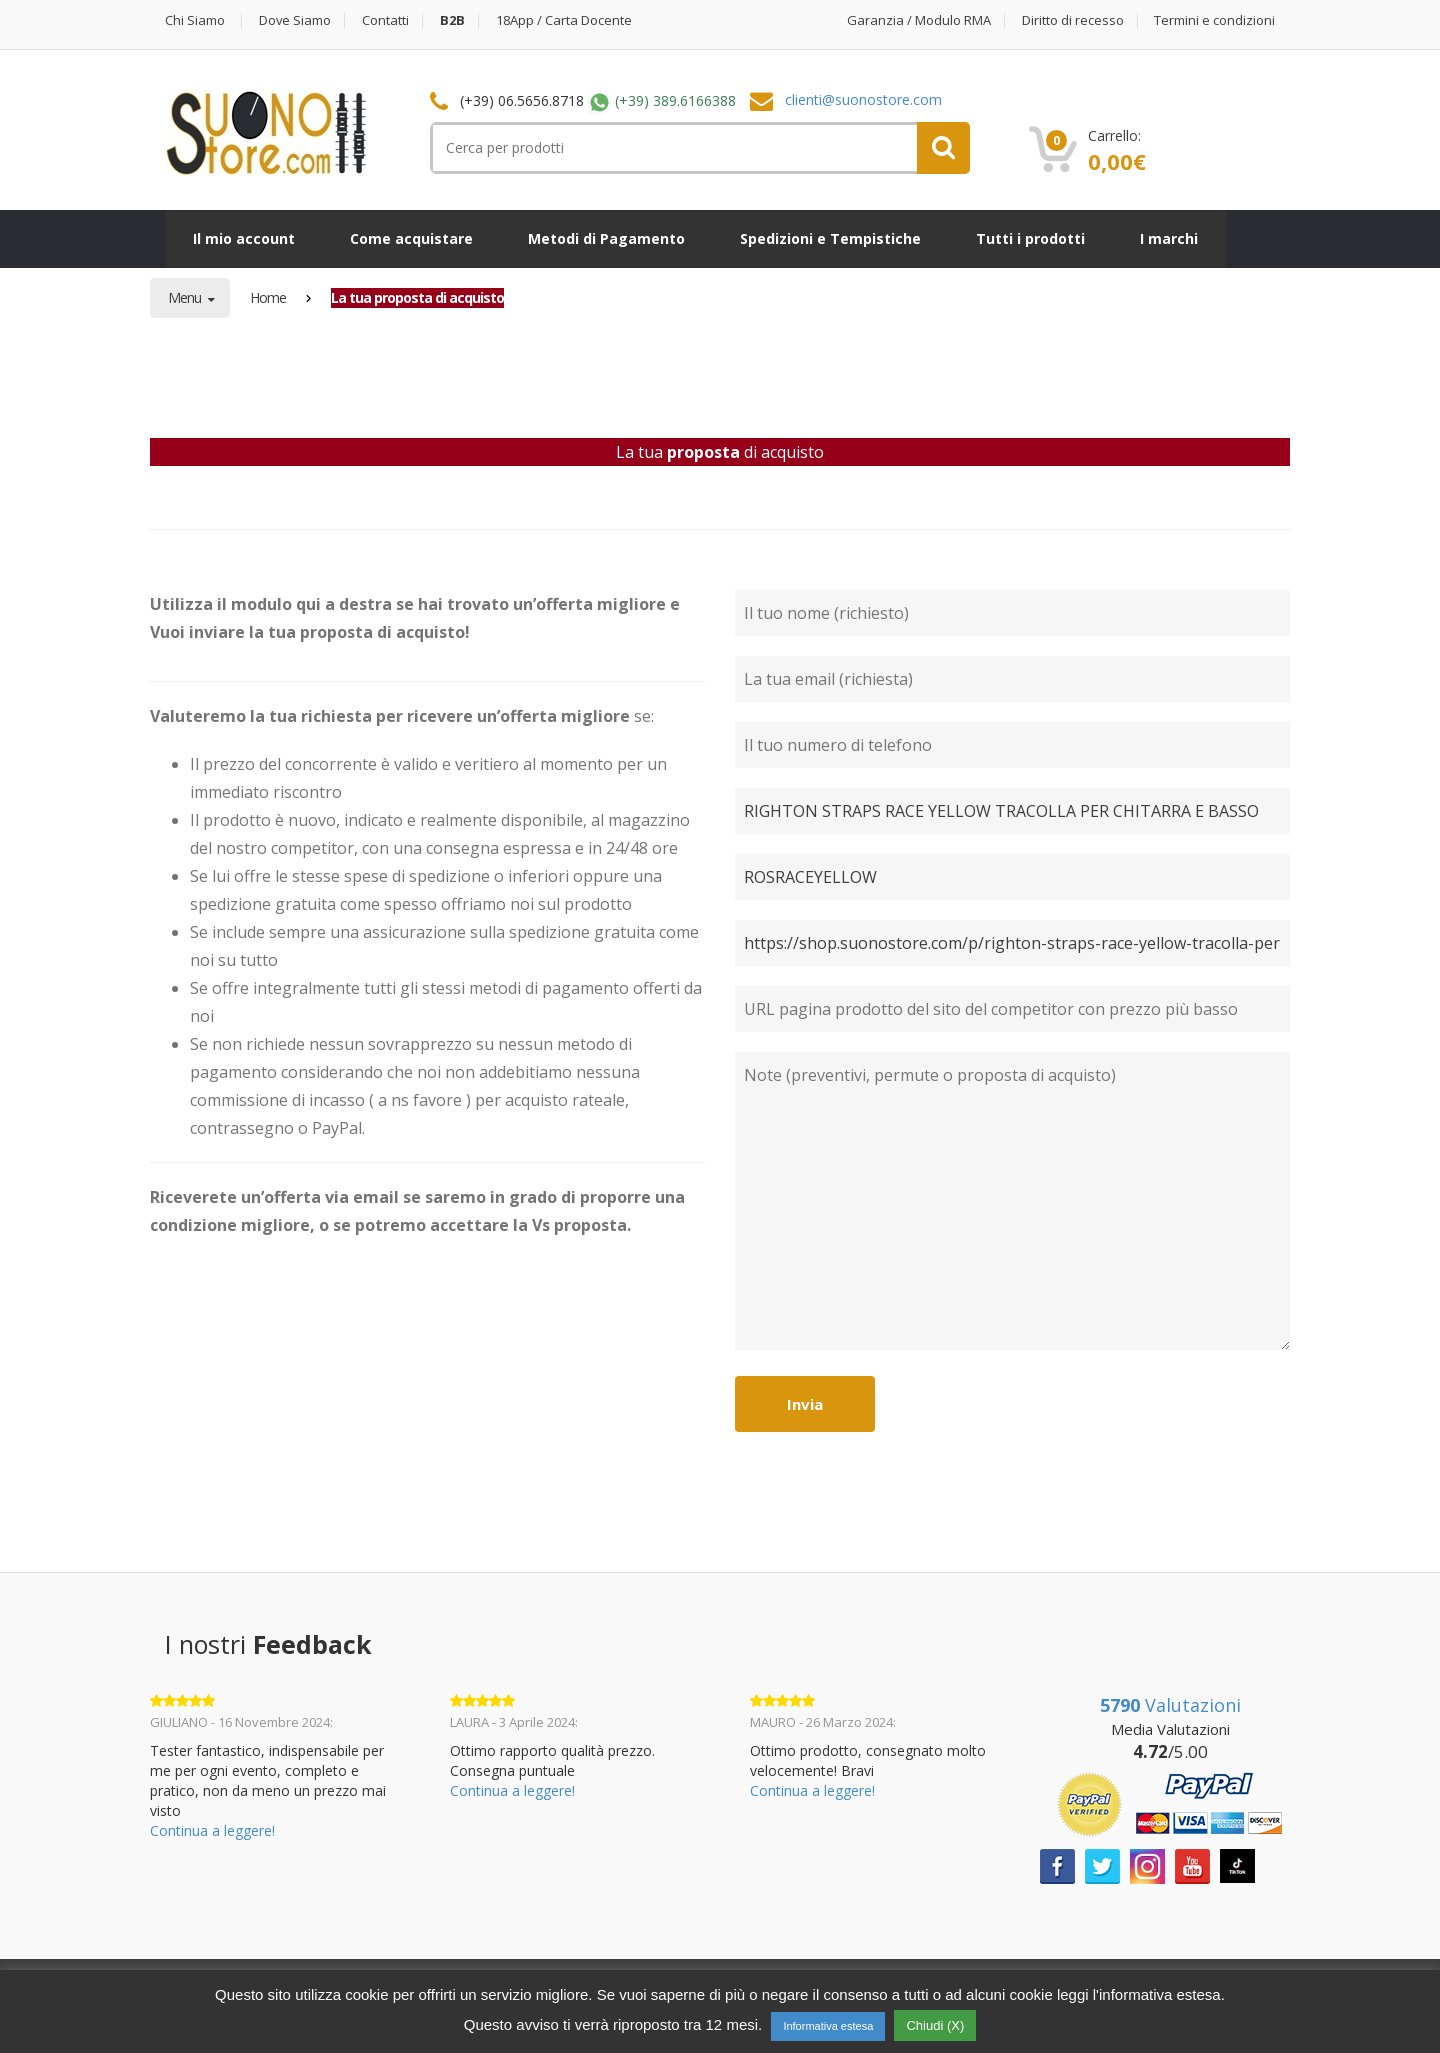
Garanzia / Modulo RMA (919, 20)
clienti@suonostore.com (863, 99)
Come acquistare (411, 238)
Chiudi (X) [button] (935, 2025)
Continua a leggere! (212, 1830)
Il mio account (244, 238)
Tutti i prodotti (1030, 238)
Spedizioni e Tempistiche (830, 238)
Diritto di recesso (1073, 20)
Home (268, 297)
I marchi (1169, 238)
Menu (186, 297)
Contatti (386, 20)
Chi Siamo (195, 20)
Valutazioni (1170, 1705)
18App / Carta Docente (565, 20)
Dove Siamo (295, 20)
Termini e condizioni (1214, 20)
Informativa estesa (828, 2026)
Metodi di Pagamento (606, 238)
